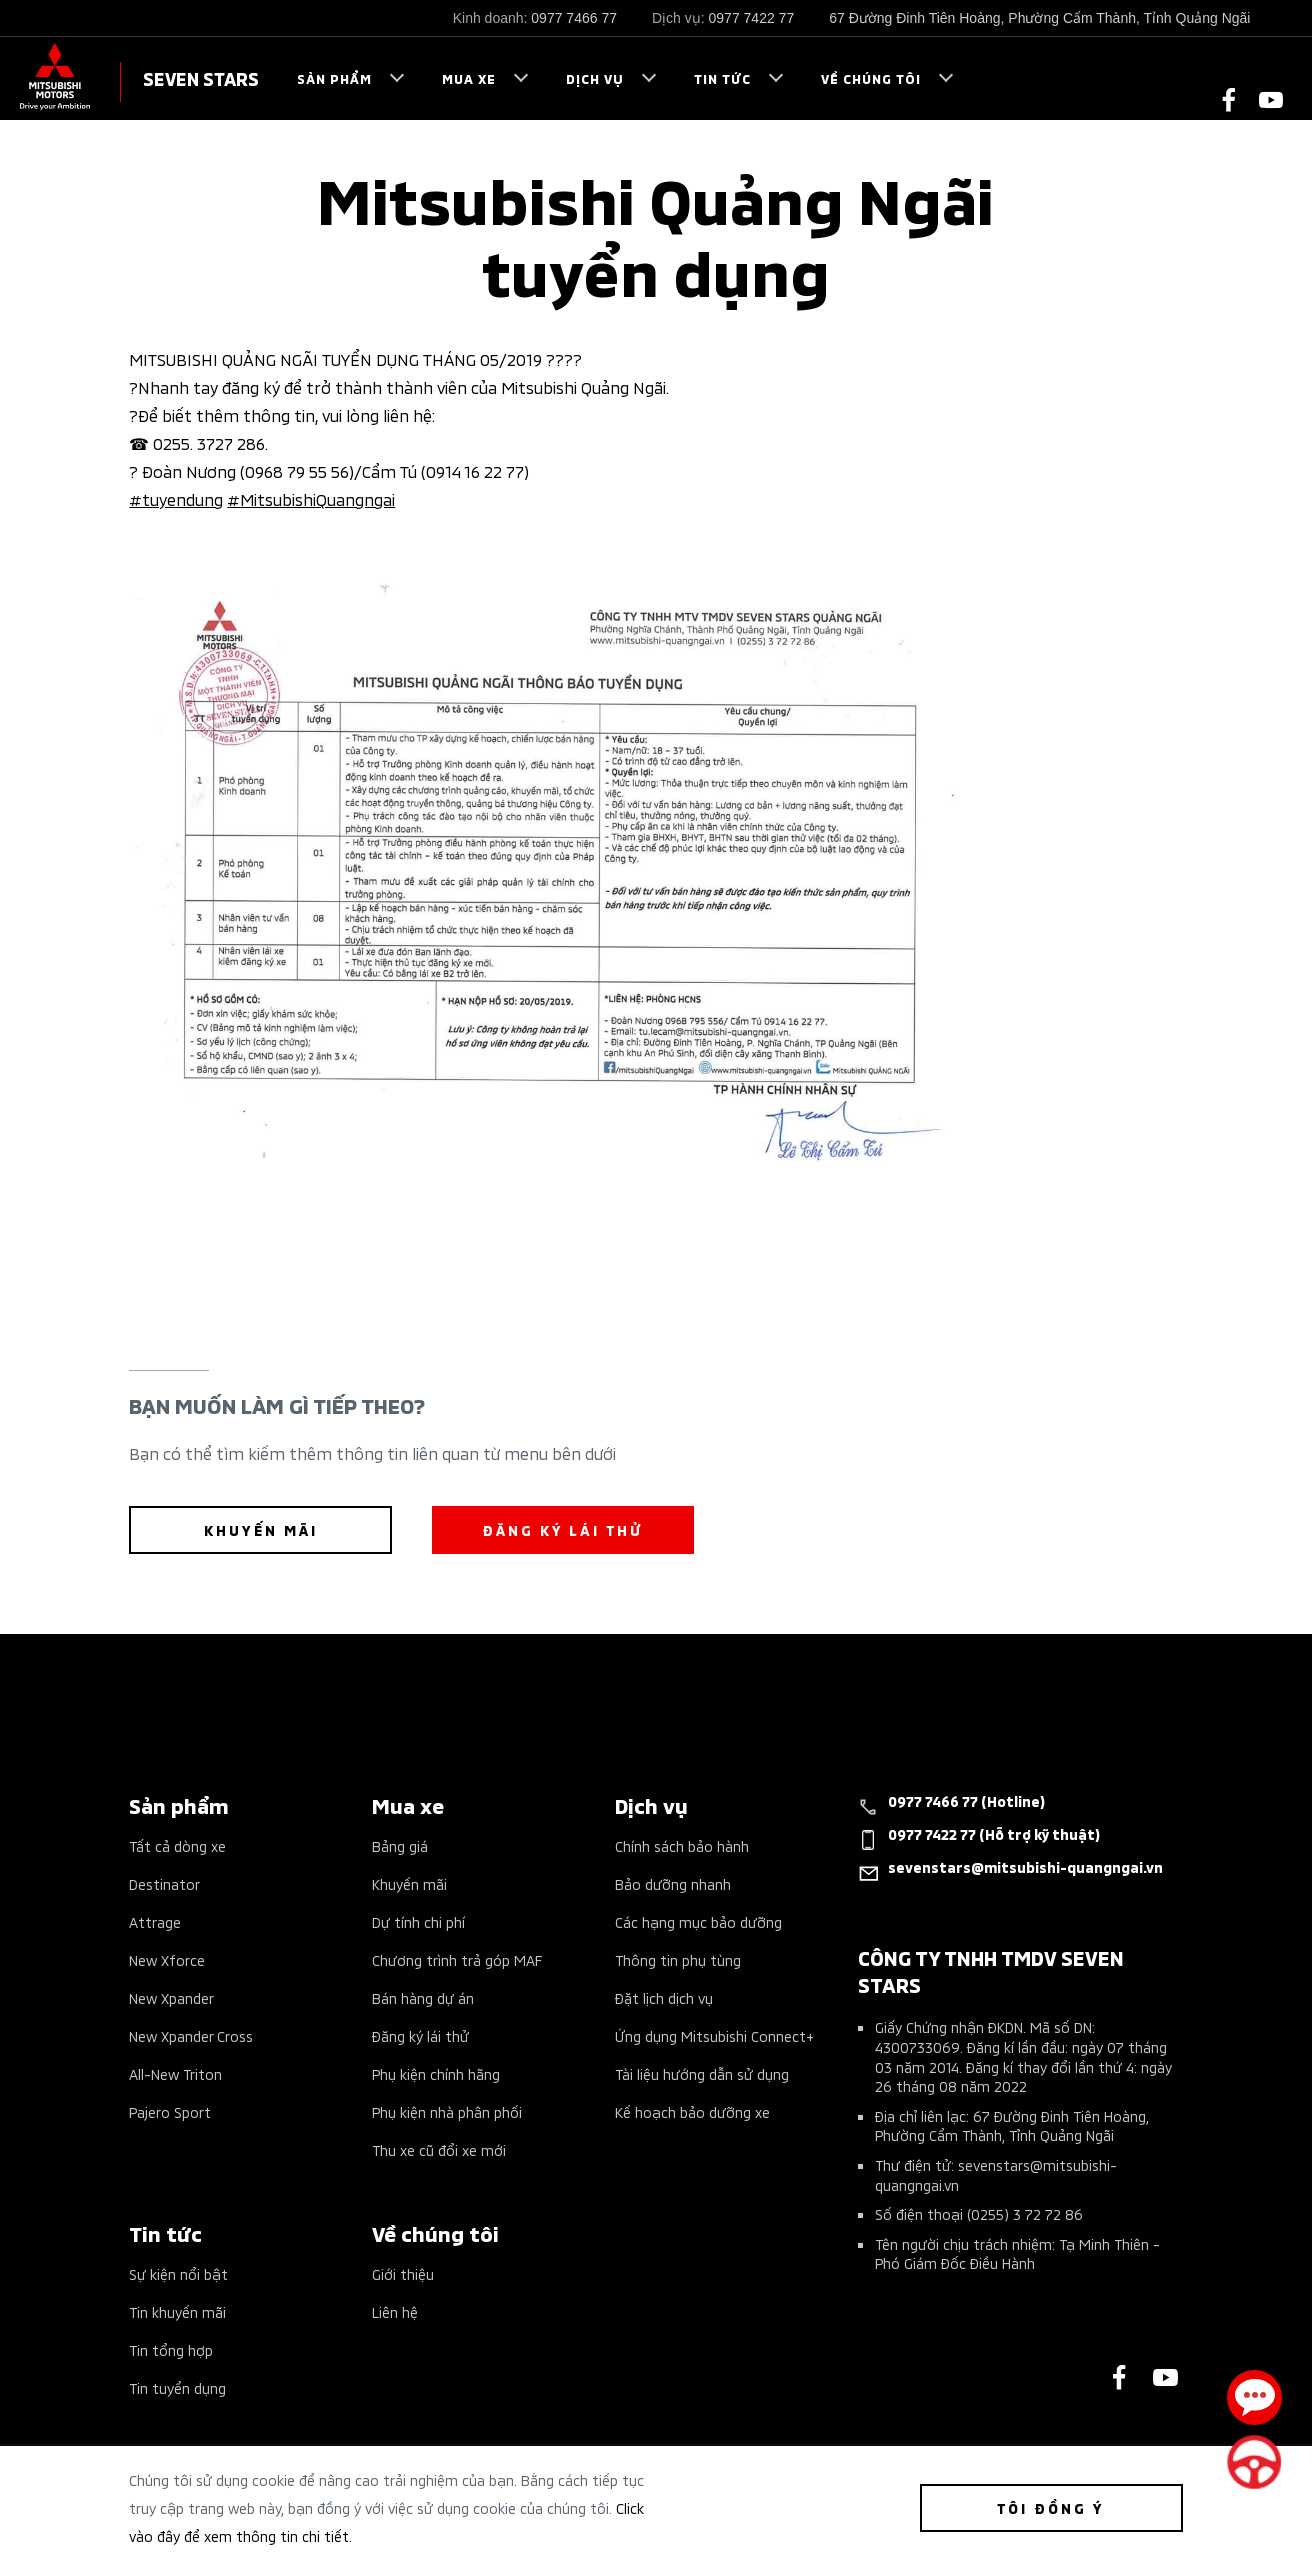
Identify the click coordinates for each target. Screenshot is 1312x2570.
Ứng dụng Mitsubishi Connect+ (714, 2035)
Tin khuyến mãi (177, 2311)
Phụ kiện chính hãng (436, 2073)
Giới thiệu (403, 2273)
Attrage (155, 1921)
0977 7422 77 (752, 18)
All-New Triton (175, 2073)
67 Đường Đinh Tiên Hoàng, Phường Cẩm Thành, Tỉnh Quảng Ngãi (1039, 18)
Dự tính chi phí (418, 1921)
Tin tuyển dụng (177, 2387)
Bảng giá (400, 1845)
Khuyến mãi (409, 1883)
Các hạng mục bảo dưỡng (698, 1921)
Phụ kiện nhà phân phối (447, 2111)
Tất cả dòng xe (177, 1845)
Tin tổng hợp (171, 2349)
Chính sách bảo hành (682, 1845)
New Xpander (171, 1997)
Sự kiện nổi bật (178, 2273)
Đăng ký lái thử (420, 2035)
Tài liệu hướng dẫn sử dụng (702, 2073)
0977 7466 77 (574, 18)
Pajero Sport (170, 2111)
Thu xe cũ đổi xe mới (439, 2149)
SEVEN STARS (201, 77)
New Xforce (167, 1959)
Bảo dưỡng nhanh (673, 1883)
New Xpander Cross (191, 2035)
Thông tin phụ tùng (678, 1959)
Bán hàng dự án (423, 1997)
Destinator (164, 1883)
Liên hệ (395, 2311)
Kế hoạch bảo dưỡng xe (692, 2111)
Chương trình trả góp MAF (457, 1959)
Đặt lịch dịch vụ (664, 1997)
